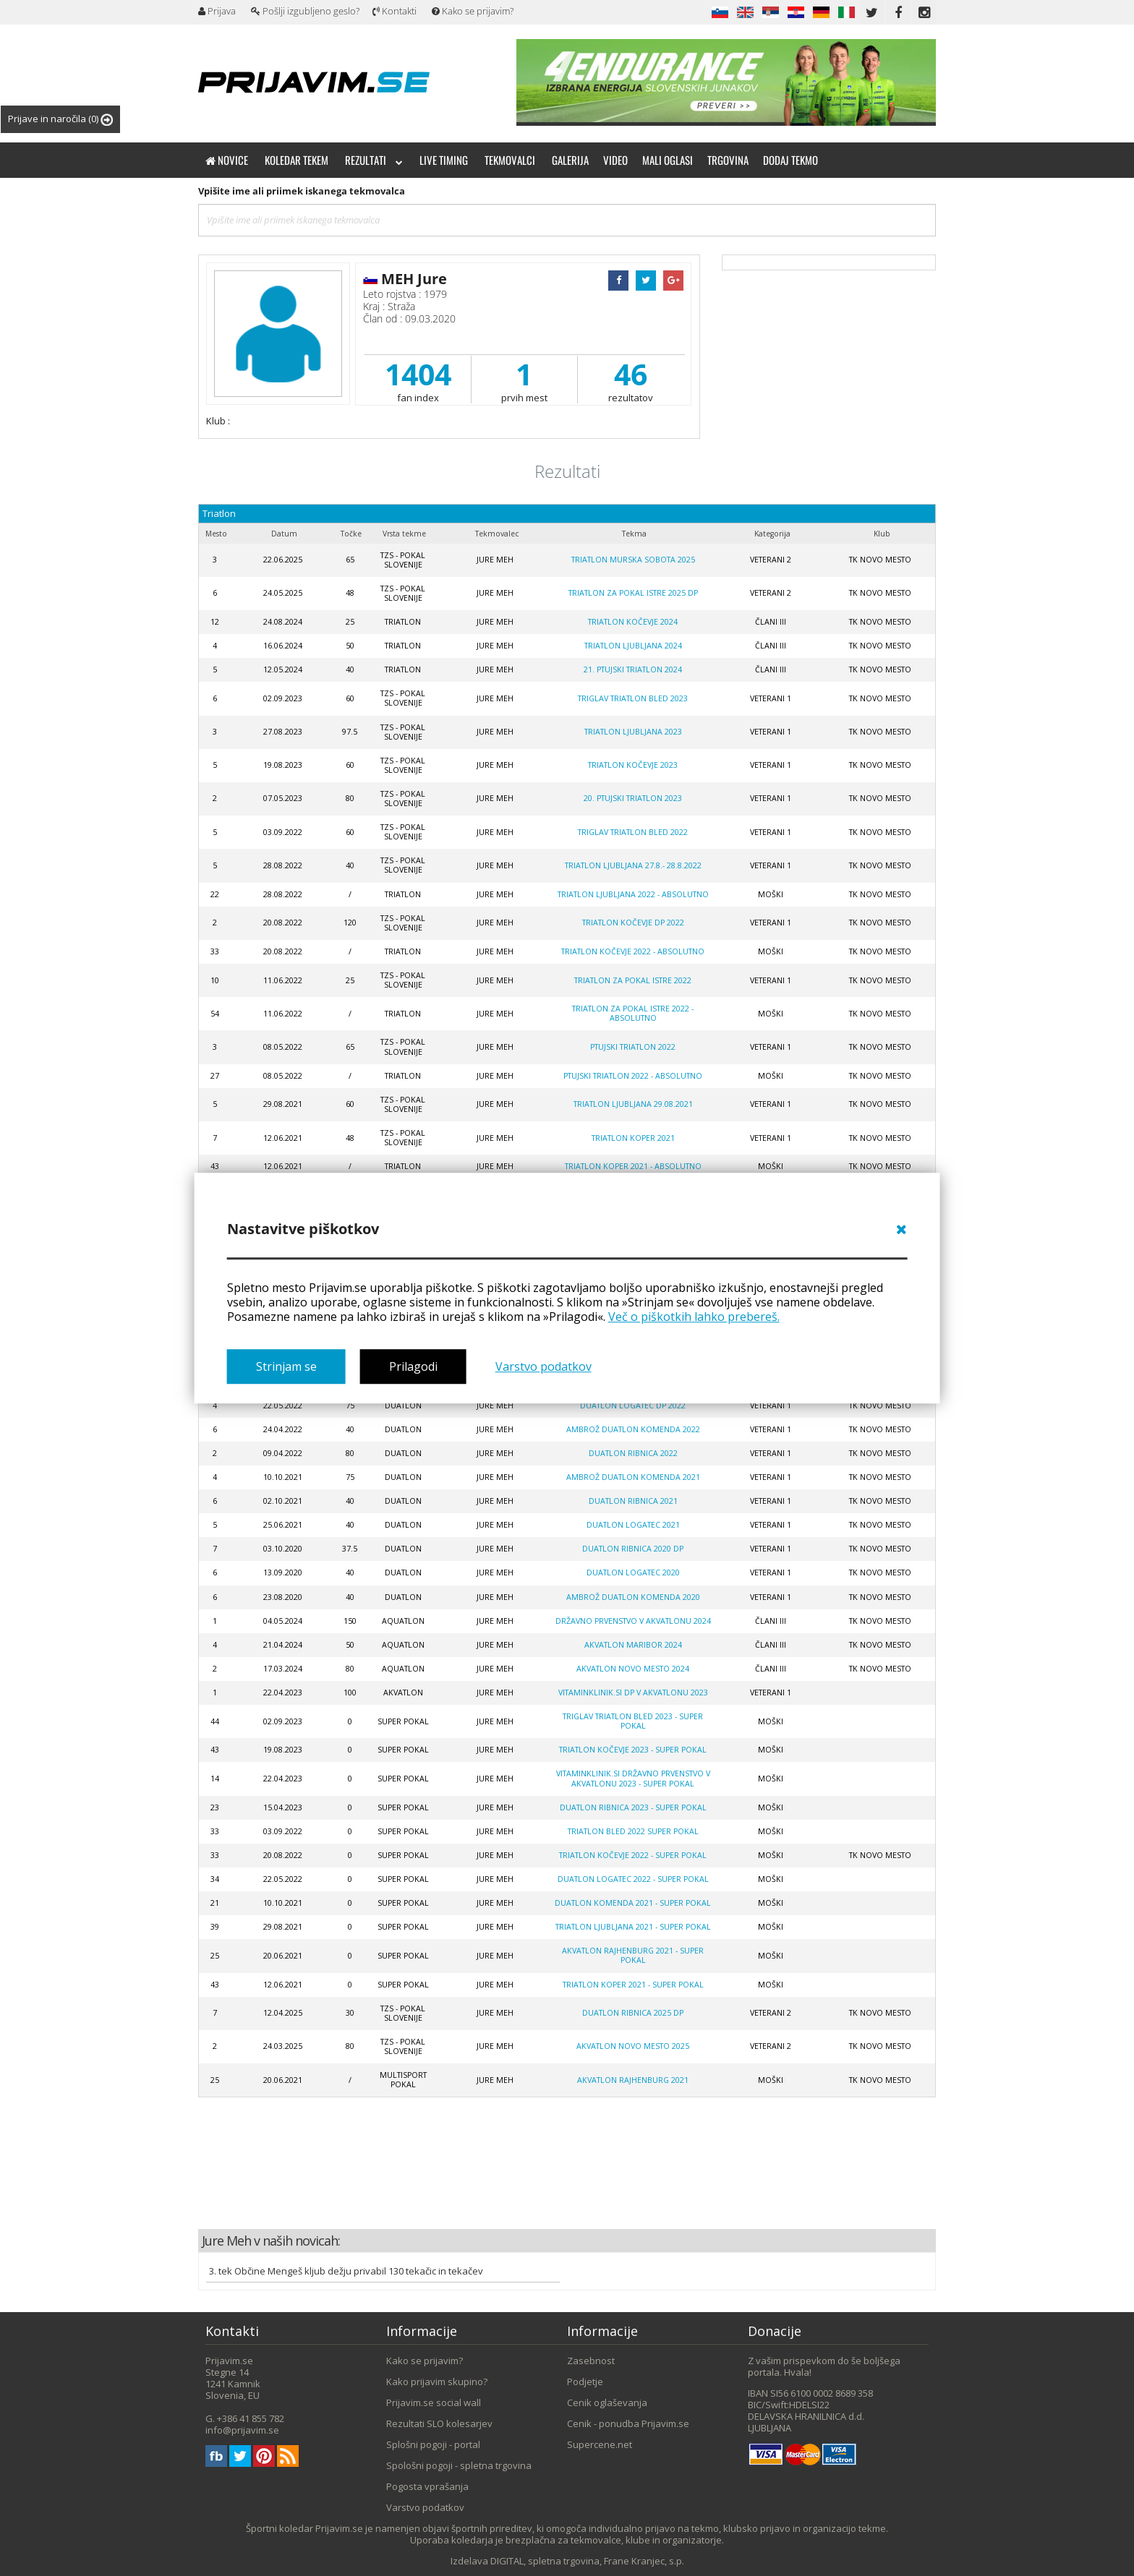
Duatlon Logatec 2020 (633, 1572)
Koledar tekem (296, 160)
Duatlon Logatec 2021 (633, 1525)
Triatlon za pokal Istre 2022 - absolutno (633, 1013)
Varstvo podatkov (543, 1367)
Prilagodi (413, 1367)
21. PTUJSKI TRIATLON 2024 (633, 669)
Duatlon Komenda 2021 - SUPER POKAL (633, 1903)
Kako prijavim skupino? (436, 2381)
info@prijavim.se (242, 2429)
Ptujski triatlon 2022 (632, 1047)
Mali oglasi (667, 160)
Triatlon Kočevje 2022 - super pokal (633, 1855)
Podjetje (585, 2381)
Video (615, 160)
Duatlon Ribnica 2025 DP (632, 2013)
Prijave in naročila (60, 119)
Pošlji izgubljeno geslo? (305, 11)
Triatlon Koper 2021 (633, 1138)
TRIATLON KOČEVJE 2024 (633, 622)
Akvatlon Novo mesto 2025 (632, 2046)
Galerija (570, 160)
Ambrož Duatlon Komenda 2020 (633, 1597)
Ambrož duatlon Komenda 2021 (633, 1477)
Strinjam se (286, 1367)
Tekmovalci (510, 160)
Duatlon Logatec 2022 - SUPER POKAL (633, 1879)
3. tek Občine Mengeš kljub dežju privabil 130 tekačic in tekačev (346, 2270)
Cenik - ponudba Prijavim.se (628, 2423)
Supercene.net (599, 2444)
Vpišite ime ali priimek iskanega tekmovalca (301, 190)
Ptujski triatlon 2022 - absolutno (632, 1076)
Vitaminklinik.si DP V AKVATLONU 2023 (633, 1692)
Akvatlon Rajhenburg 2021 (632, 2080)
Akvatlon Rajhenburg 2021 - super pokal (633, 1955)
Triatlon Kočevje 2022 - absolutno (632, 951)
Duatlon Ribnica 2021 (633, 1501)
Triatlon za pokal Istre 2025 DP (633, 593)
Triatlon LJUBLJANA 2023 (633, 732)
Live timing (443, 160)
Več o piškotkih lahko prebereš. (694, 1317)
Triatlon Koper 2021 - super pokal (633, 1985)
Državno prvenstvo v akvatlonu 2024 (633, 1621)
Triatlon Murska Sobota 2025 (633, 560)
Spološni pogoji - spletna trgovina (459, 2465)
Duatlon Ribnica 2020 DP (632, 1549)
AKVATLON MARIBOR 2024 (633, 1645)
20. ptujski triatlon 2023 (633, 798)
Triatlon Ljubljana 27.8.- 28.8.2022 (633, 865)
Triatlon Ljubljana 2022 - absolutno (633, 894)
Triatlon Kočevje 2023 (633, 765)
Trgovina (728, 160)
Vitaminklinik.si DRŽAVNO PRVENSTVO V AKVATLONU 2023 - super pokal (633, 1778)
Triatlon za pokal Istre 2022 (632, 980)
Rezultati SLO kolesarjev (439, 2423)
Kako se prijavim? (472, 11)
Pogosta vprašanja (427, 2486)
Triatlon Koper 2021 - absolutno (633, 1166)
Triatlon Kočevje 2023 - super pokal (633, 1750)
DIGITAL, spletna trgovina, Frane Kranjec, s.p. (587, 2560)
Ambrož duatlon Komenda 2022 (633, 1429)
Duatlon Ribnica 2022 (633, 1453)
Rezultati (374, 160)
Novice (226, 160)
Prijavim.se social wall (433, 2402)
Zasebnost (591, 2360)
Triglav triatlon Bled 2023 (633, 698)
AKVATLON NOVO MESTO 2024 (632, 1669)
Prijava (217, 11)
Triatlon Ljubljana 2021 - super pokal (633, 1927)
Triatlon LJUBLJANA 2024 (633, 646)
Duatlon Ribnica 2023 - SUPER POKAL (633, 1807)
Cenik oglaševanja (607, 2402)
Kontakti (394, 11)
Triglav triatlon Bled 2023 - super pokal (633, 1721)
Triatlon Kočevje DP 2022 (633, 922)
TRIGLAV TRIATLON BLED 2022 (633, 832)
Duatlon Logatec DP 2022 (633, 1405)
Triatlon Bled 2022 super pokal (633, 1831)
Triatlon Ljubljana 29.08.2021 (633, 1104)
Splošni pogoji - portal (433, 2444)
